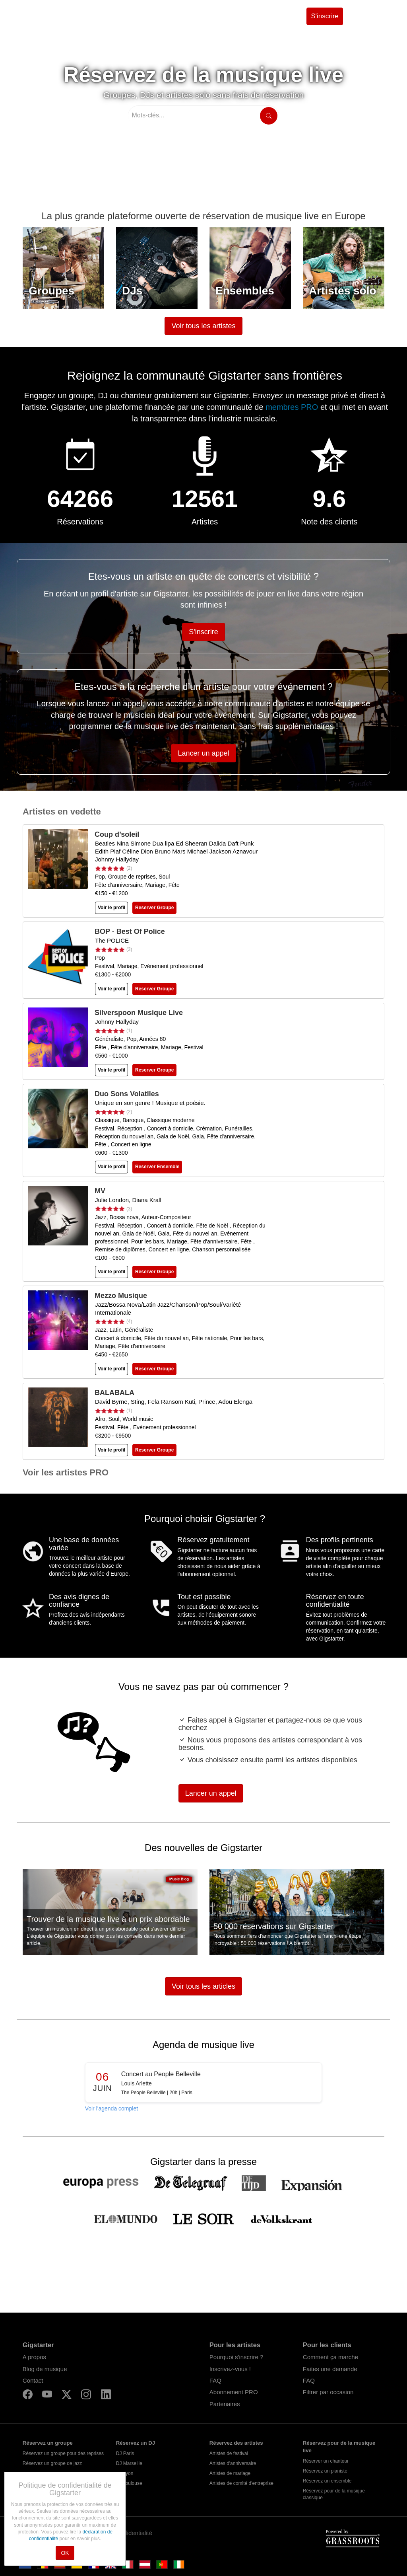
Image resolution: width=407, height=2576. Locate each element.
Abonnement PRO (233, 2392)
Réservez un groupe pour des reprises (63, 2453)
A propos (34, 2357)
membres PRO (293, 407)
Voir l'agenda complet (111, 2108)
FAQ (215, 2380)
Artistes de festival (228, 2453)
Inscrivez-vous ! (230, 2369)
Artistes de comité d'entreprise (241, 2483)
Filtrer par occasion (328, 2392)
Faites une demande (330, 2369)
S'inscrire (324, 16)
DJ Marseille (129, 2463)
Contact (33, 2380)
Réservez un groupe (48, 2443)
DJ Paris (125, 2453)
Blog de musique (45, 2369)
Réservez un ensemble (327, 2481)
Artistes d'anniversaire (232, 2463)
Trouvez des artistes (135, 16)
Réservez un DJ (135, 2443)
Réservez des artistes (236, 2443)
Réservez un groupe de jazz (52, 2463)
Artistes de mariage (229, 2473)
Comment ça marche (330, 2357)
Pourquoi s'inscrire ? (236, 2357)
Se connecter (371, 16)
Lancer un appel (203, 753)
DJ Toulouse (129, 2483)
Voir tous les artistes (203, 326)
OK (65, 2553)
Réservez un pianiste (325, 2471)
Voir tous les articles (203, 1986)
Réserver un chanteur (326, 2461)
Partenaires (224, 2404)
